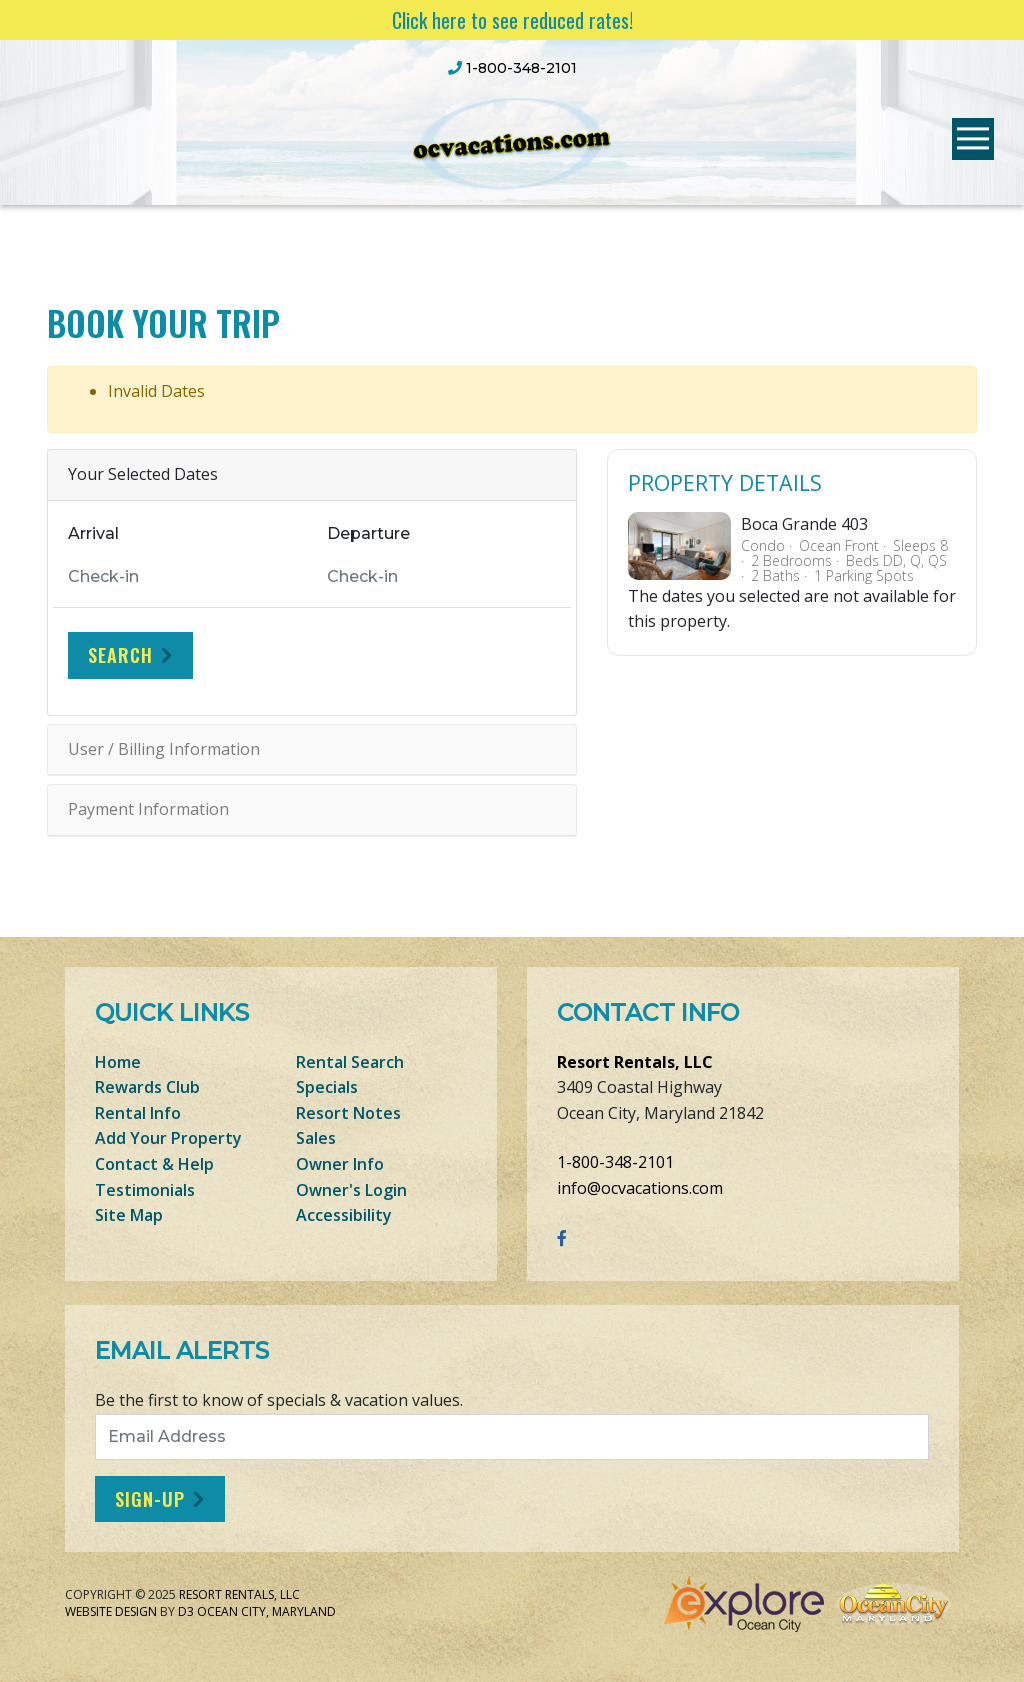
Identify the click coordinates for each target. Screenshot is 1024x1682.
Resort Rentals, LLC (635, 1062)
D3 (186, 1611)
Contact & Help (154, 1164)
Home (118, 1062)
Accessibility (344, 1215)
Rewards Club (147, 1087)
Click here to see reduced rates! (512, 20)
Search (120, 655)
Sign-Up (150, 1499)
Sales (316, 1138)
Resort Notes (348, 1113)
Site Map (129, 1215)
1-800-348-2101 (615, 1162)
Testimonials (145, 1190)
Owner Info (340, 1164)
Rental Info (138, 1113)
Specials (327, 1087)
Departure (368, 533)
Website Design (111, 1611)
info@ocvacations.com (640, 1188)
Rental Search (350, 1062)
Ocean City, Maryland (266, 1611)
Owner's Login (351, 1190)
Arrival (93, 533)
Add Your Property (168, 1138)
